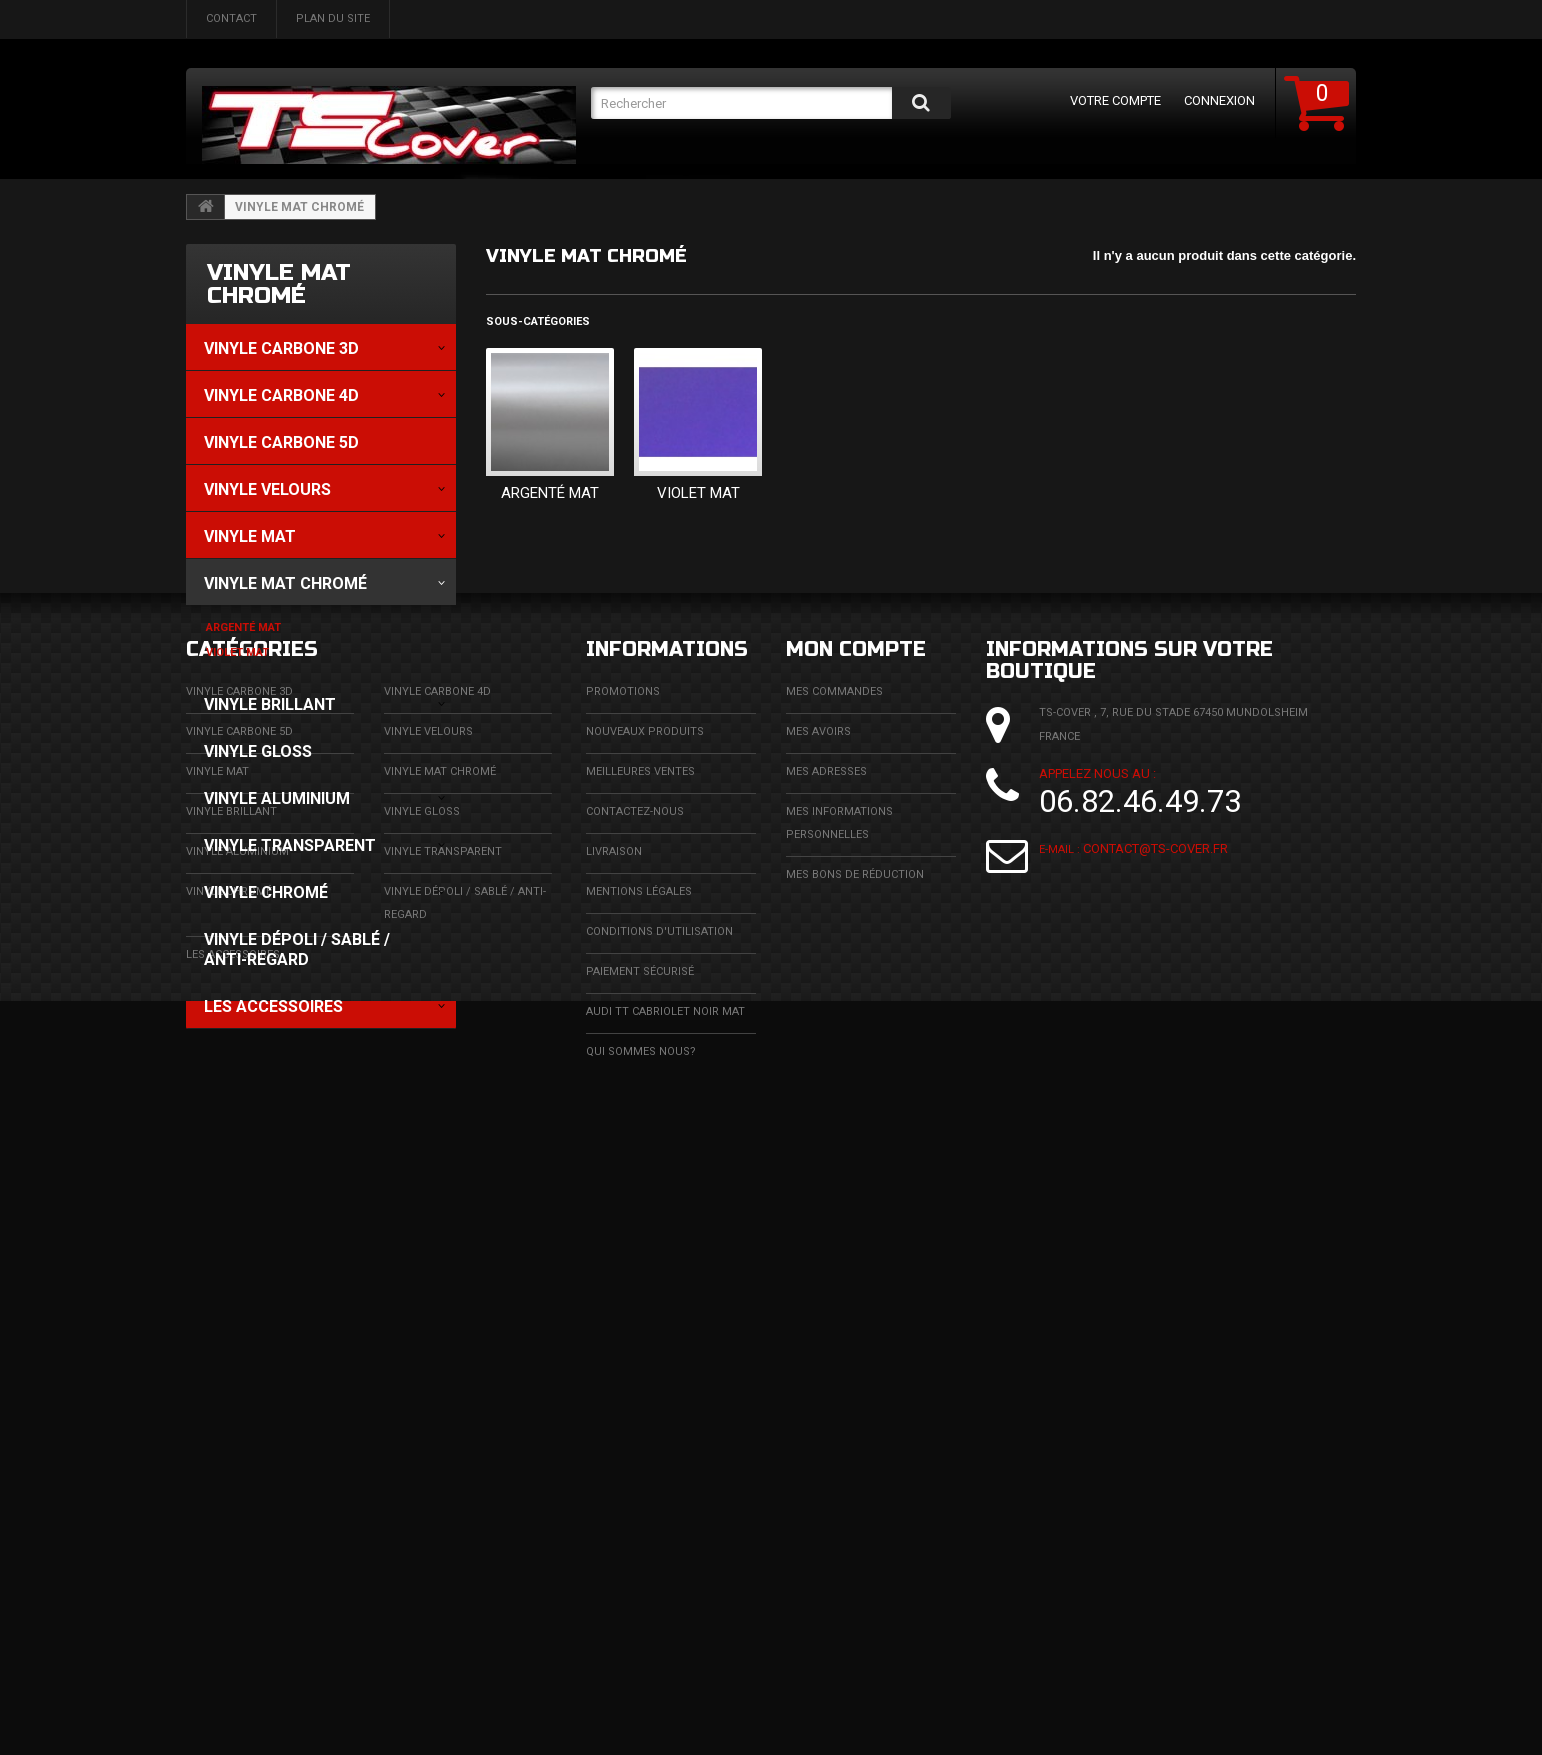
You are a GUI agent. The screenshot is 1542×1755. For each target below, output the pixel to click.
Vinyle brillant (231, 1413)
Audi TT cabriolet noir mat (665, 1613)
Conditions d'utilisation (659, 1533)
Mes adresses (826, 1373)
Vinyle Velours (428, 1333)
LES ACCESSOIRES (233, 1556)
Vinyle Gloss (422, 1413)
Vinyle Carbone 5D (239, 1333)
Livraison (614, 1453)
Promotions (623, 1293)
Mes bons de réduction (855, 1476)
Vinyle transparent (443, 1453)
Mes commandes (834, 1293)
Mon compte (856, 1251)
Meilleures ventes (640, 1373)
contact (231, 18)
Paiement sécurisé (640, 1573)
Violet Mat (698, 493)
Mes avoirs (818, 1333)
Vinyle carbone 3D (239, 1293)
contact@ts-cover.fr (1155, 1456)
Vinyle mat (217, 1373)
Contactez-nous (635, 1413)
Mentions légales (639, 1493)
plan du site (333, 18)
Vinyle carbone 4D (437, 1293)
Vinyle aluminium (237, 1453)
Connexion (1219, 100)
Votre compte (1115, 100)
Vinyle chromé (229, 1493)
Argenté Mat (550, 493)
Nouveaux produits (645, 1333)
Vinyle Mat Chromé (440, 1373)
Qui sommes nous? (641, 1653)
